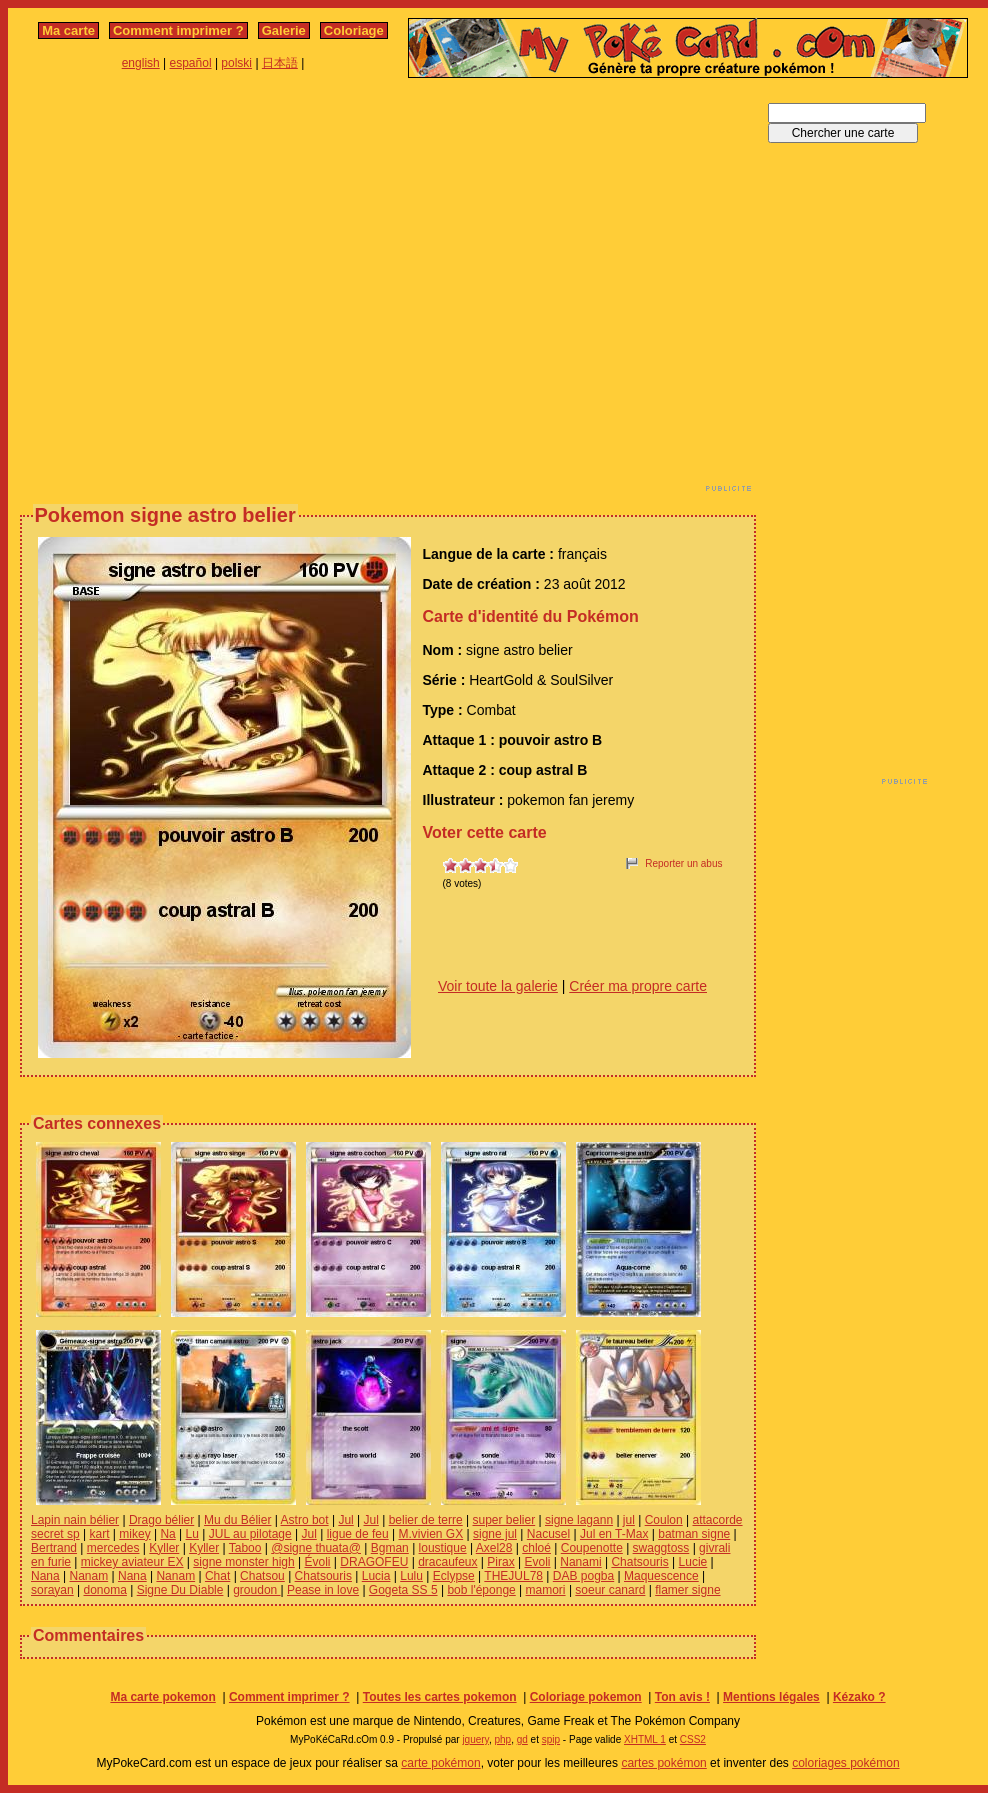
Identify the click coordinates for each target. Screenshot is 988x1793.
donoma (105, 1590)
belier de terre (426, 1520)
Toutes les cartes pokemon (440, 1697)
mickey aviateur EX (132, 1562)
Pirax (500, 1562)
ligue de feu (358, 1534)
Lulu (411, 1576)
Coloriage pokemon (586, 1697)
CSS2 (693, 1739)
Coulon (664, 1520)
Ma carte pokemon (162, 1697)
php (502, 1739)
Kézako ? (859, 1697)
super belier (504, 1520)
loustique (443, 1548)
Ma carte (68, 30)
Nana (45, 1576)
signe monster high (243, 1562)
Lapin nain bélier (75, 1520)
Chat (217, 1576)
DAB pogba (583, 1576)
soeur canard (610, 1590)
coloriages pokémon (845, 1763)
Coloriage (354, 30)
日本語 (280, 63)
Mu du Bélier (237, 1520)
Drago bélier (161, 1520)
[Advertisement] (187, 290)
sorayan (52, 1590)
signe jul (495, 1534)
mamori (546, 1590)
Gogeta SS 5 (403, 1590)
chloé (536, 1548)
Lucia (376, 1576)
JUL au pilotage (250, 1534)
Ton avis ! (682, 1697)
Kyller (164, 1548)
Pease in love (323, 1590)
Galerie (284, 30)
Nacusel (548, 1534)
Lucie (693, 1562)
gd (522, 1739)
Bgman (390, 1548)
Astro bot (305, 1520)
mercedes (113, 1548)
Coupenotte (592, 1548)
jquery (475, 1739)
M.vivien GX (430, 1534)
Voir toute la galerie (498, 986)
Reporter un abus (683, 863)
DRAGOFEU (374, 1562)
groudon (256, 1590)
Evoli (537, 1562)
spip (551, 1739)
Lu (192, 1534)
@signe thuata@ (316, 1548)
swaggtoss (661, 1548)
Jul (345, 1520)
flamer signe (687, 1590)
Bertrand (54, 1548)
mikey (134, 1534)
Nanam (88, 1576)
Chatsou (262, 1576)
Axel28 (494, 1548)
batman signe (694, 1534)
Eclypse (454, 1576)
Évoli (318, 1562)
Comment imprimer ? (178, 30)
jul (629, 1520)
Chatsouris (639, 1562)
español (191, 63)
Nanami (580, 1562)
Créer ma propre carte (638, 986)
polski (236, 63)
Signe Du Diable (180, 1590)
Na (167, 1534)
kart (99, 1534)
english (141, 63)
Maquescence (661, 1576)
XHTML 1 (645, 1739)
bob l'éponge (481, 1590)
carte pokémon (440, 1763)
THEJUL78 (513, 1576)
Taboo (245, 1548)
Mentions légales (771, 1697)
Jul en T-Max (614, 1534)
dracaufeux (447, 1562)
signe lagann (579, 1520)
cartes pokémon (663, 1763)
